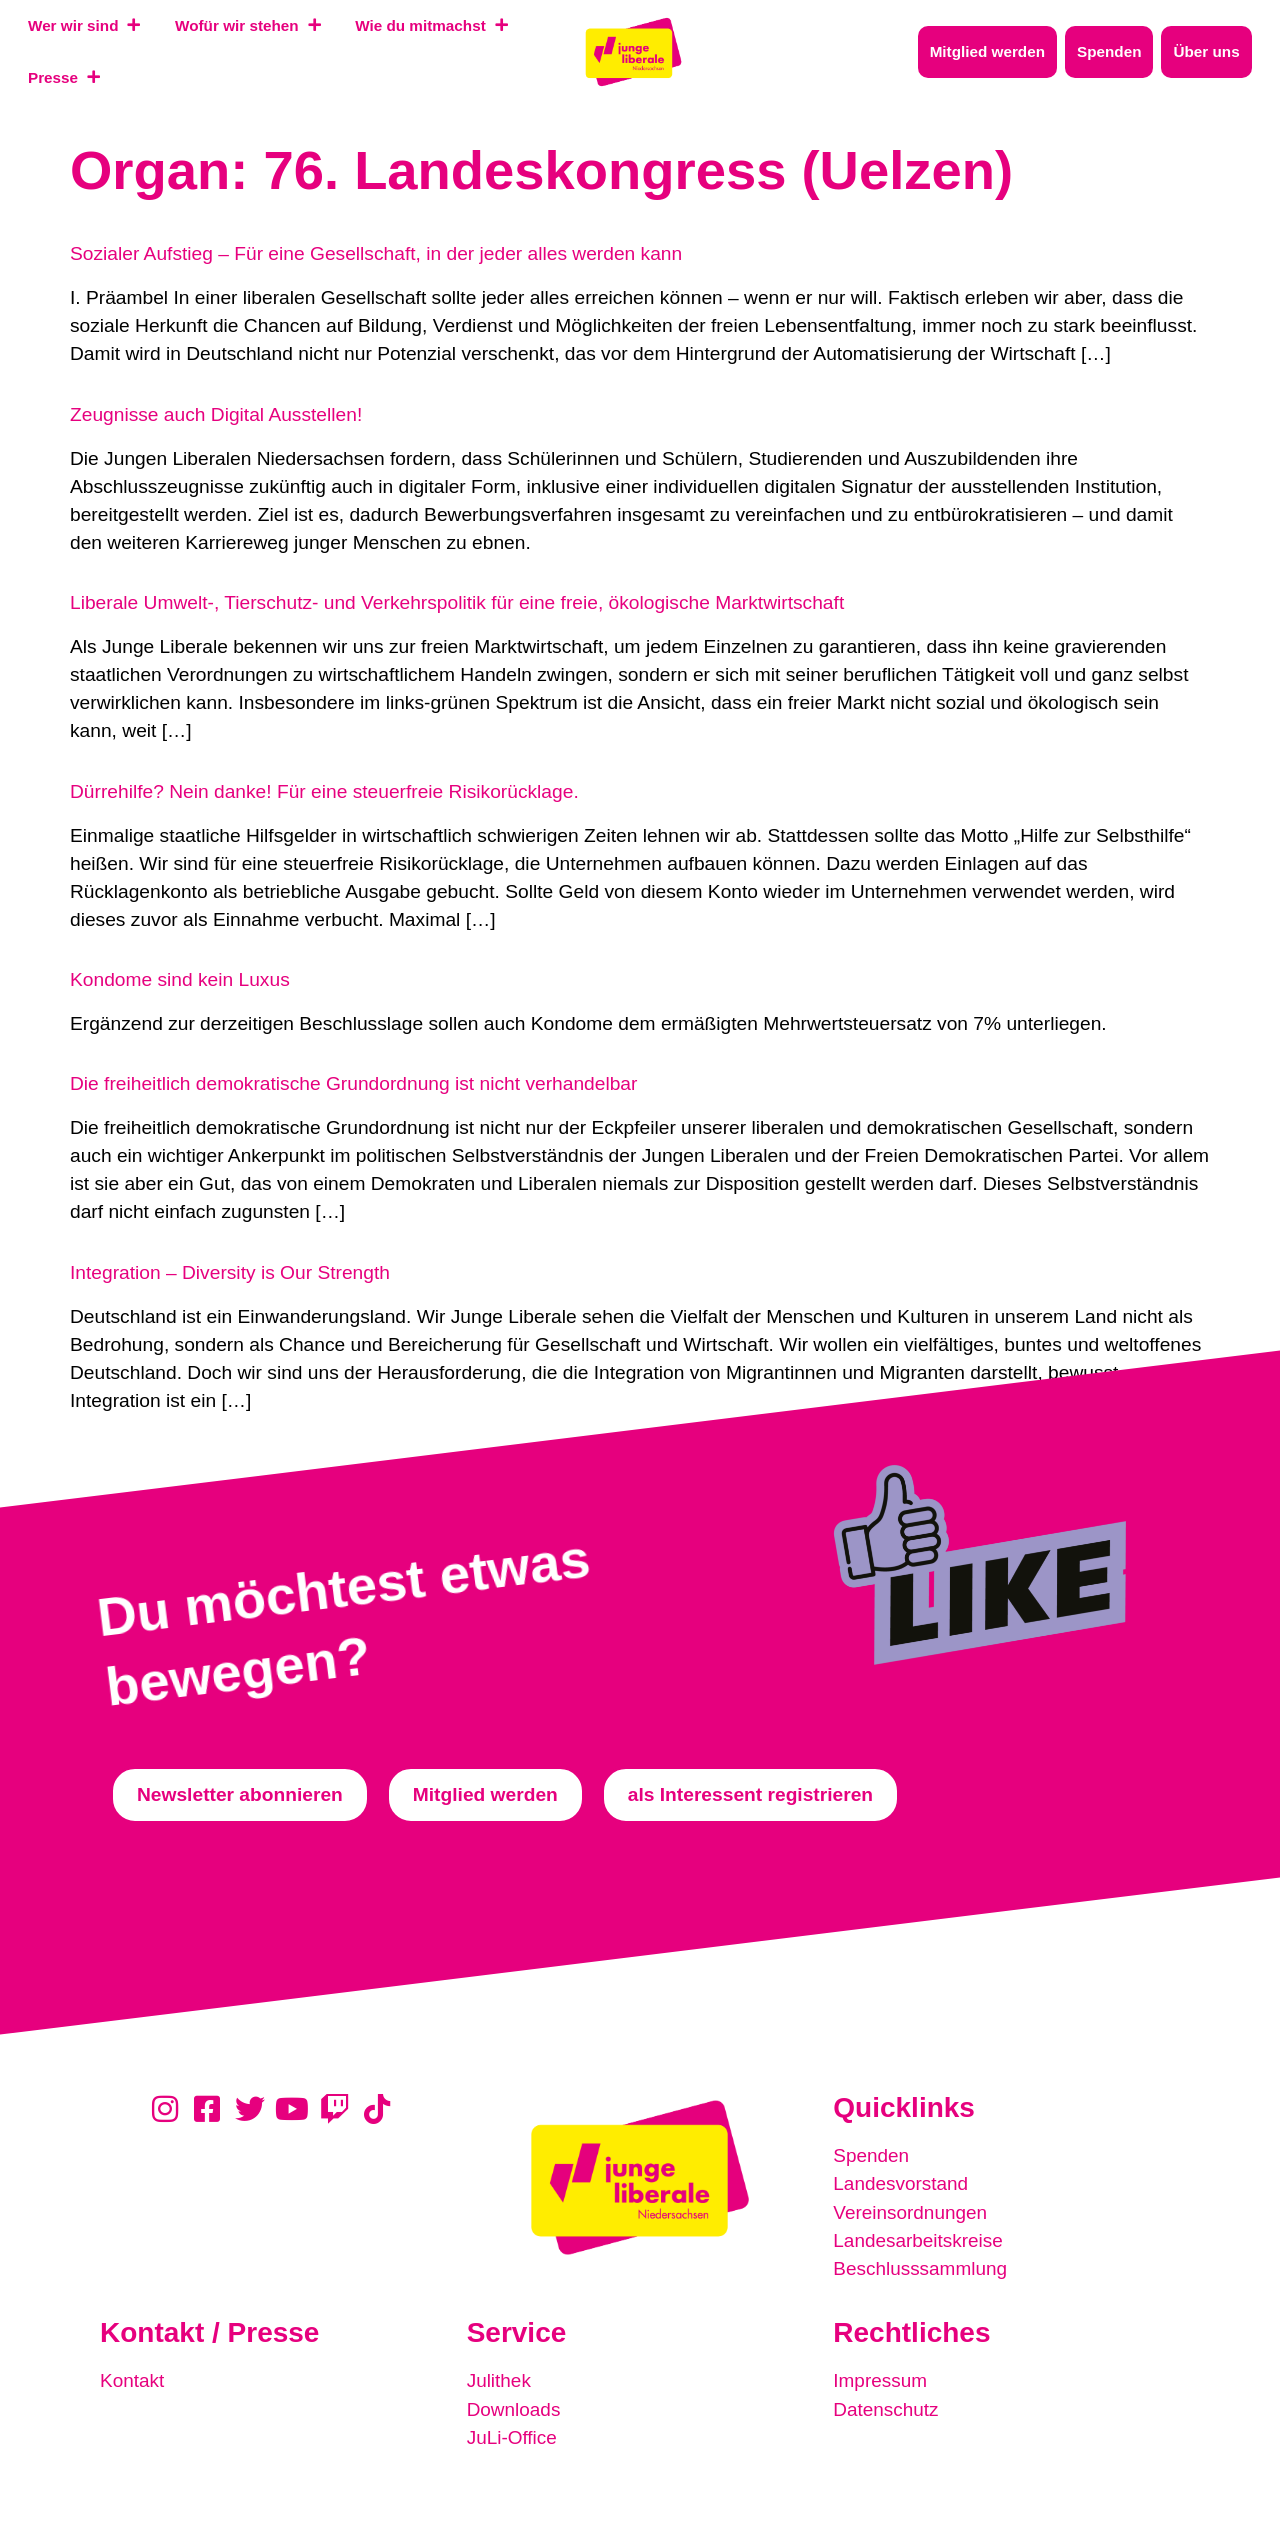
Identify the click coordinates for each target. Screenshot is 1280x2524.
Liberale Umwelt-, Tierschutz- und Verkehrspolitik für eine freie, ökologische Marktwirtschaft (457, 602)
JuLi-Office (512, 2435)
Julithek (499, 2379)
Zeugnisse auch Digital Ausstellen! (216, 414)
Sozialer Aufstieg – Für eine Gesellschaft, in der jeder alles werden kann (376, 253)
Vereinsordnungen (911, 2211)
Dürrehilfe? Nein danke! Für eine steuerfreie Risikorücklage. (324, 791)
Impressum (880, 2379)
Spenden (871, 2155)
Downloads (514, 2407)
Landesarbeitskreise (919, 2239)
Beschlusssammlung (921, 2267)
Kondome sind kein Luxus (180, 979)
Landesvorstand (901, 2183)
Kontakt (132, 2379)
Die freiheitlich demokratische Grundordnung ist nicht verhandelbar (353, 1083)
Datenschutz (886, 2407)
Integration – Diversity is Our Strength (230, 1272)
